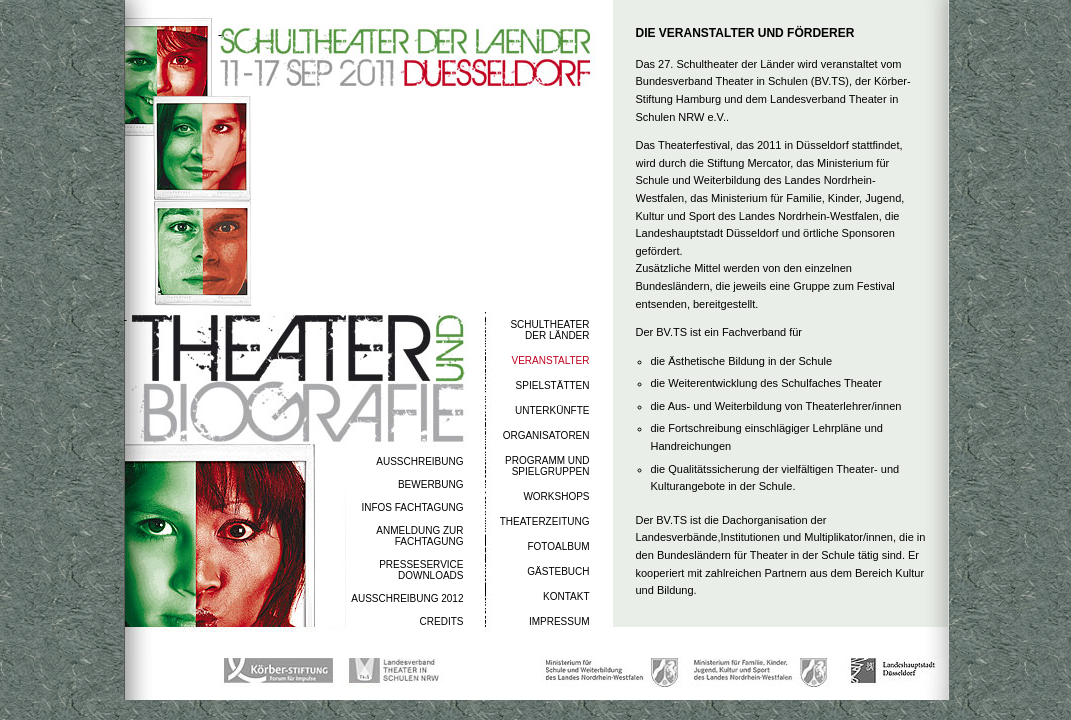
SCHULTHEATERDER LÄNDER (549, 330)
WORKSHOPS (556, 496)
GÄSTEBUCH (558, 571)
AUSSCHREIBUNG (419, 461)
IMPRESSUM (559, 621)
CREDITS (442, 621)
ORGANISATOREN (546, 435)
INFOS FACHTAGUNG (412, 507)
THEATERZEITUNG (545, 521)
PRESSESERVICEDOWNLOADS (421, 570)
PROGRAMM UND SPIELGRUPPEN (547, 466)
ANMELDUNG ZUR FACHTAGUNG (419, 536)
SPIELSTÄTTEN (553, 385)
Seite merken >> (887, 614)
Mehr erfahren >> (654, 612)
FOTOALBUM (558, 546)
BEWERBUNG (431, 484)
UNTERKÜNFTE (552, 410)
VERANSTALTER (551, 360)
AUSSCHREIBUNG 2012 (407, 598)
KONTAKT (566, 596)
